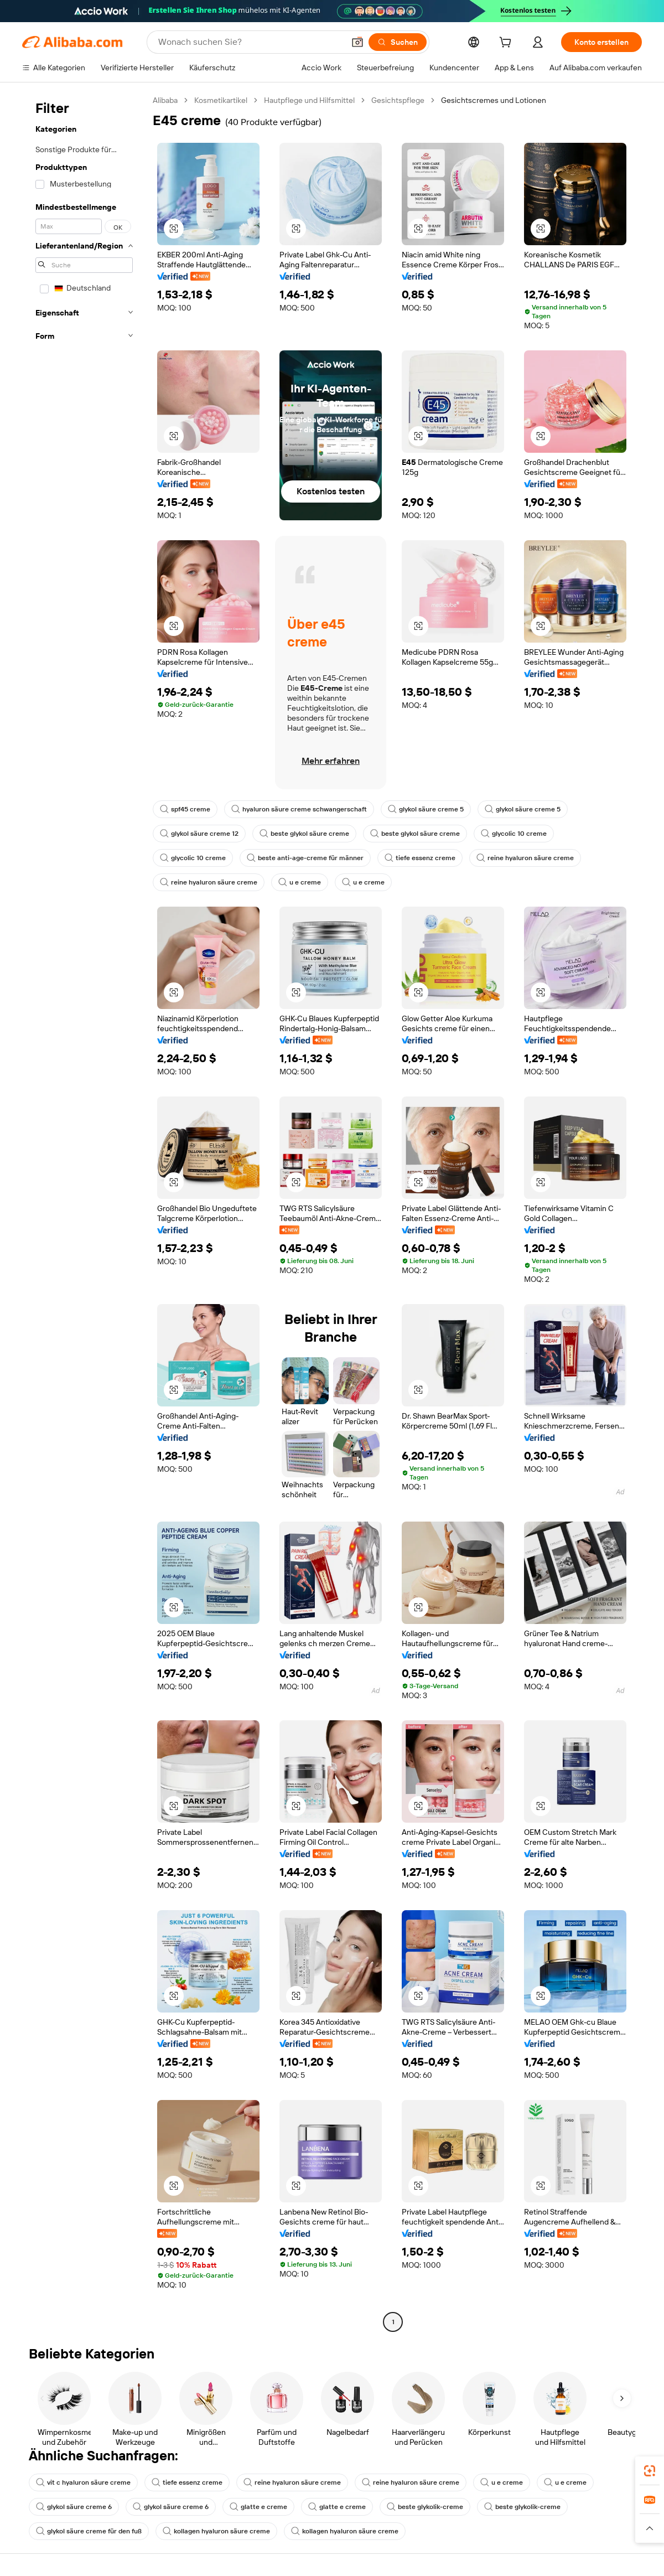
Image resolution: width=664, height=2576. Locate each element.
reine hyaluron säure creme (525, 858)
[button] (357, 42)
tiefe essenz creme (420, 858)
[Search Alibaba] (250, 42)
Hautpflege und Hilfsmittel (309, 100)
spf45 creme (185, 809)
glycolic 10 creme (514, 833)
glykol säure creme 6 (74, 2506)
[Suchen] (398, 42)
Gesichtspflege (397, 100)
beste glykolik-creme (425, 2506)
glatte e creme (258, 2506)
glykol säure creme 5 (426, 809)
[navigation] (84, 1212)
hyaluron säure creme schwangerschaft (299, 809)
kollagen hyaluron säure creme (216, 2531)
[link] (649, 2470)
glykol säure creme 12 (199, 833)
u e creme (299, 882)
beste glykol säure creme (304, 833)
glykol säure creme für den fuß (89, 2531)
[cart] (507, 43)
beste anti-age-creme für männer (305, 858)
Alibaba (165, 100)
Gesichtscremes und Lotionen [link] (493, 100)
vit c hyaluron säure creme (83, 2482)
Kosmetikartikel (220, 100)
